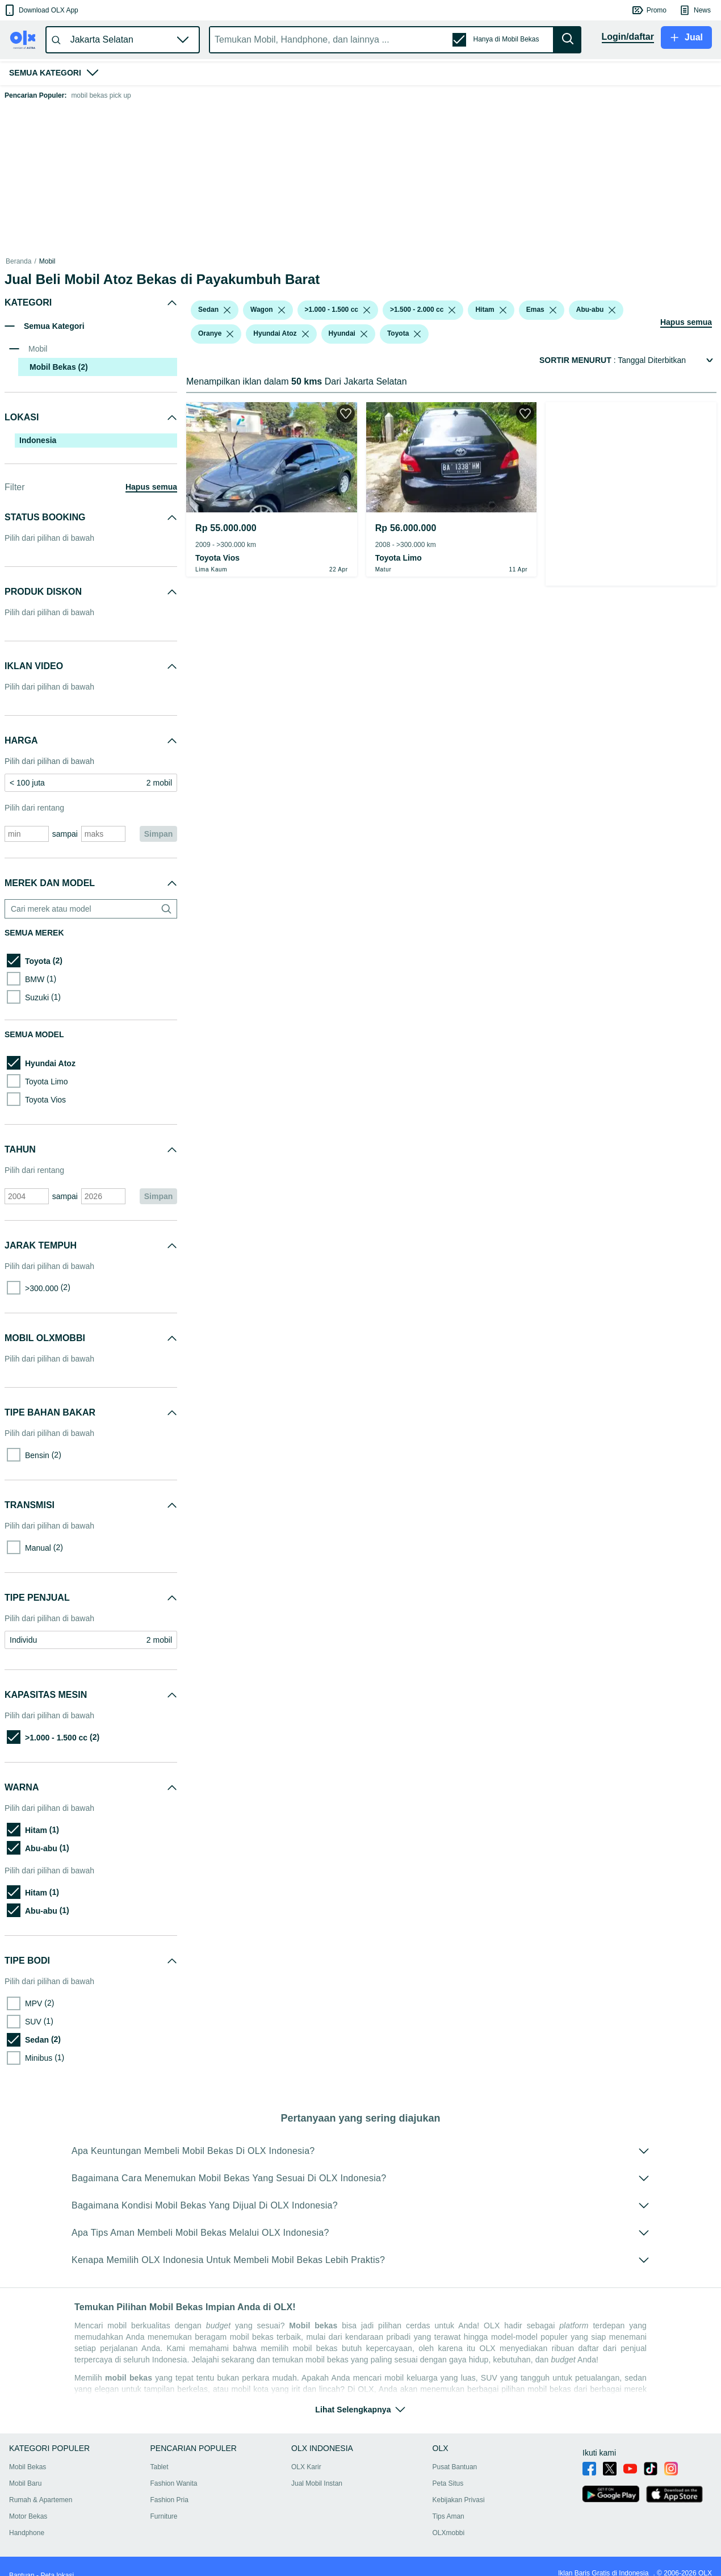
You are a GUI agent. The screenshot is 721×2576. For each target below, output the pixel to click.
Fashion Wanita (174, 2483)
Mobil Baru (25, 2483)
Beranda (18, 261)
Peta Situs (448, 2483)
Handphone (26, 2533)
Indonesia (37, 440)
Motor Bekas (28, 2516)
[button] (40, 10)
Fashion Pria (169, 2500)
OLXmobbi (449, 2533)
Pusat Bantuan (455, 2467)
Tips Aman (448, 2516)
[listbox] (227, 310)
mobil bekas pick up (101, 95)
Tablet (159, 2467)
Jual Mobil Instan (316, 2483)
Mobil (47, 261)
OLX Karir (306, 2467)
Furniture (164, 2516)
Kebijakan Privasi (459, 2500)
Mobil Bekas (27, 2467)
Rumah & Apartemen (40, 2500)
